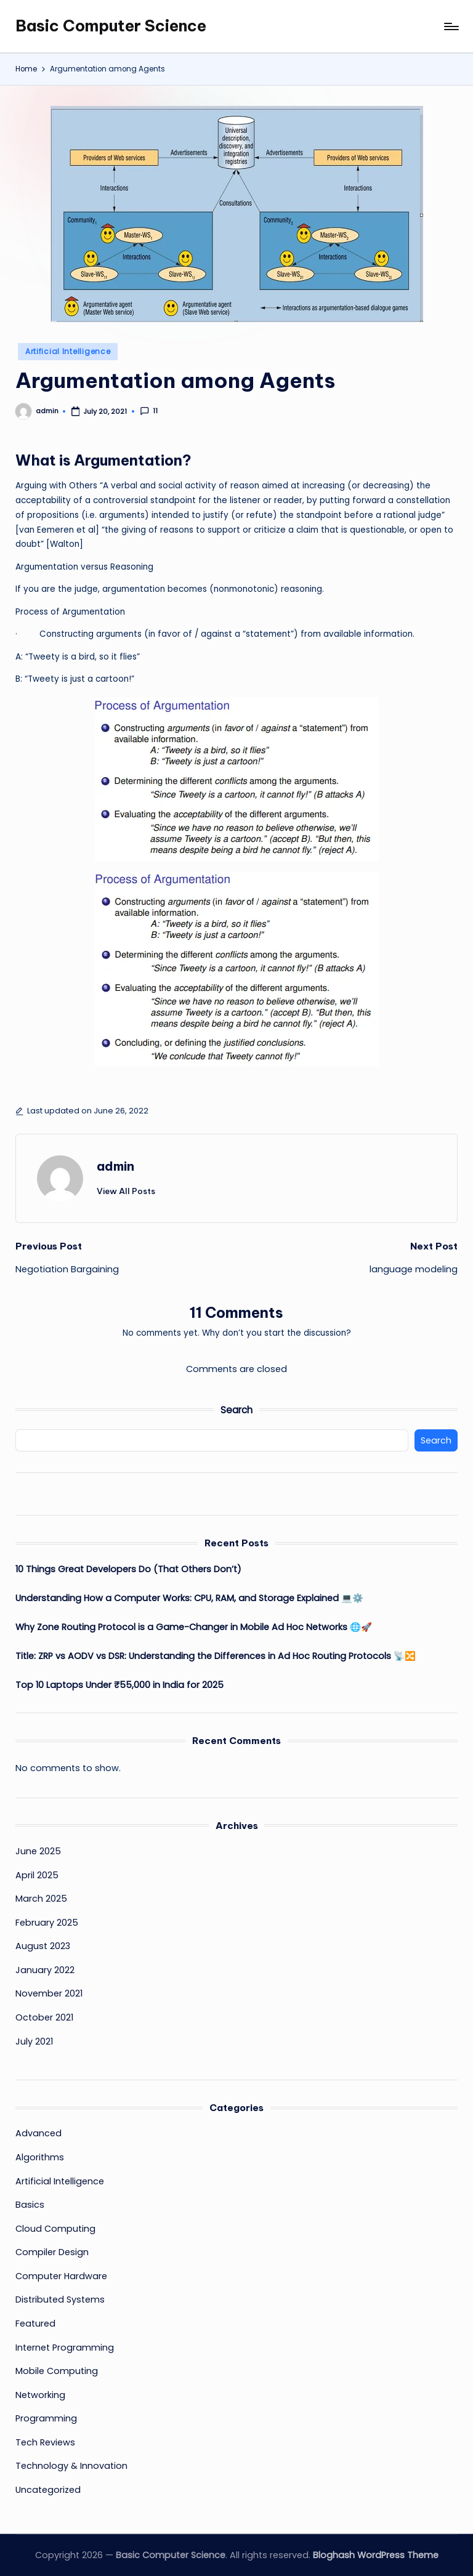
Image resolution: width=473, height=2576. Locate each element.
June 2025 (38, 1851)
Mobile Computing (56, 2371)
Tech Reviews (45, 2442)
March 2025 (41, 1898)
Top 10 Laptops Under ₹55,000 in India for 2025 (119, 1685)
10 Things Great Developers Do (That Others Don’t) (128, 1569)
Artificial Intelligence (68, 351)
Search (236, 1409)
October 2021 (44, 2017)
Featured (35, 2323)
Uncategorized (48, 2490)
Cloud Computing (55, 2229)
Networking (40, 2395)
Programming (46, 2418)
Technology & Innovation (71, 2466)
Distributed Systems (60, 2299)
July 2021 (34, 2041)
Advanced (38, 2133)
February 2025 (46, 1922)
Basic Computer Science (110, 26)
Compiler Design (52, 2252)
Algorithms (39, 2157)
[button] (126, 1191)
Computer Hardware (61, 2276)
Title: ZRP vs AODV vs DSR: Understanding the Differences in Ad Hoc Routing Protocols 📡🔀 (215, 1656)
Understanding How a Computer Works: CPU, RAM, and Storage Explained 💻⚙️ (189, 1598)
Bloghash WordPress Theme (376, 2555)
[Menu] (450, 26)
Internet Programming (64, 2347)
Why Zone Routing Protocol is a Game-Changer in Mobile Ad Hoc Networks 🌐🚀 (193, 1627)
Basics (29, 2204)
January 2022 (45, 1970)
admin (115, 1166)
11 (149, 411)
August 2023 (42, 1946)
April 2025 (37, 1875)
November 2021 (49, 1993)
